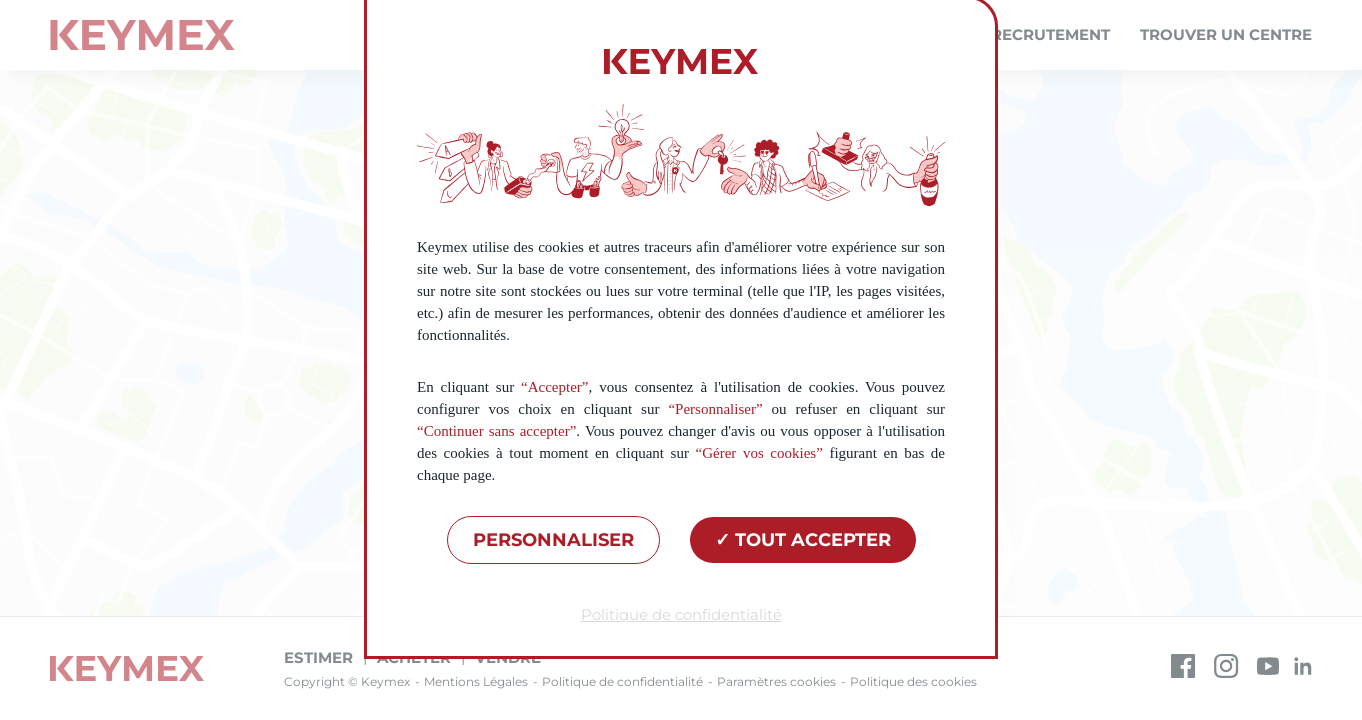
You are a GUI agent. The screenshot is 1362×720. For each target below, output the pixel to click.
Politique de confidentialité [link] (681, 614)
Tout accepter (803, 540)
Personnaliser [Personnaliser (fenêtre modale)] (553, 540)
